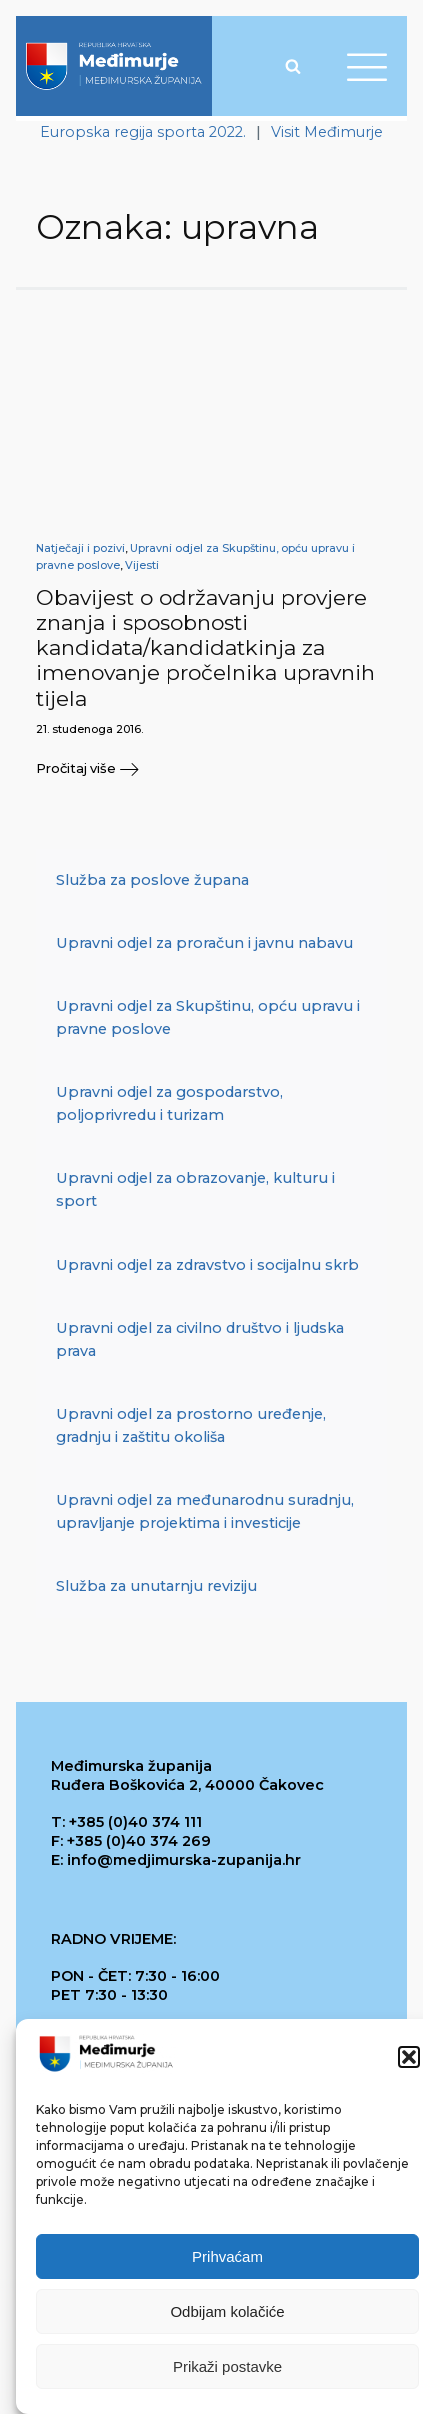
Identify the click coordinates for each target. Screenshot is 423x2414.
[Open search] (293, 66)
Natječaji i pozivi (80, 548)
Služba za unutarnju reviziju (156, 1586)
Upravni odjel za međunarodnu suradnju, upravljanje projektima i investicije (205, 1511)
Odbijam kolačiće (227, 2311)
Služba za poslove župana (152, 880)
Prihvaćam (227, 2256)
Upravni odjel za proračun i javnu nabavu (204, 943)
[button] (409, 2058)
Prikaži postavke (227, 2366)
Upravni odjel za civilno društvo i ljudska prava (200, 1339)
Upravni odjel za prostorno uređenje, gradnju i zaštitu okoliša (191, 1425)
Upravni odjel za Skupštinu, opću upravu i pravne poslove (208, 1017)
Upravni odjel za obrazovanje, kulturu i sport (195, 1189)
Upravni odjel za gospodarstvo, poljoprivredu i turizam (169, 1103)
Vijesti (142, 565)
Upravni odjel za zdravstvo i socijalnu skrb (207, 1265)
